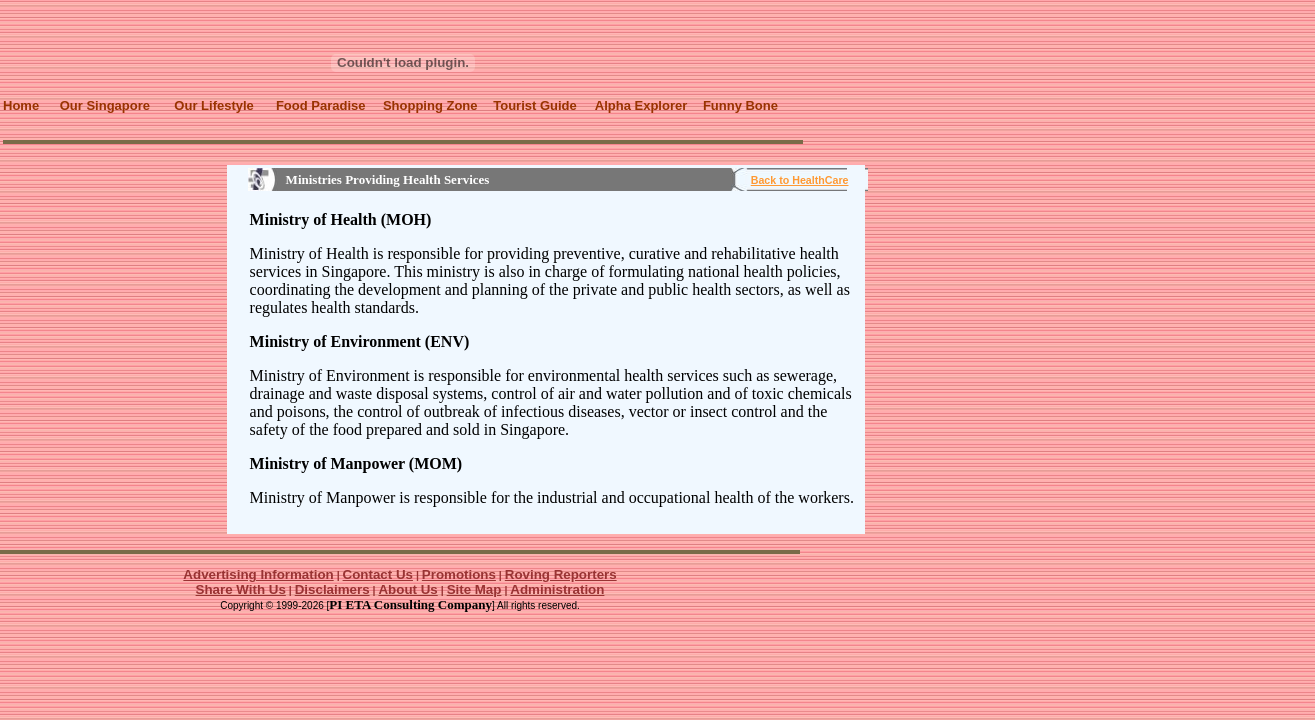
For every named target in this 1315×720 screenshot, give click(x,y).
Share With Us (241, 589)
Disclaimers (332, 589)
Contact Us (378, 574)
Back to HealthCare (800, 180)
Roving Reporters (561, 574)
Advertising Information (258, 574)
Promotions (459, 574)
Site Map (474, 589)
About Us (407, 589)
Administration (557, 589)
